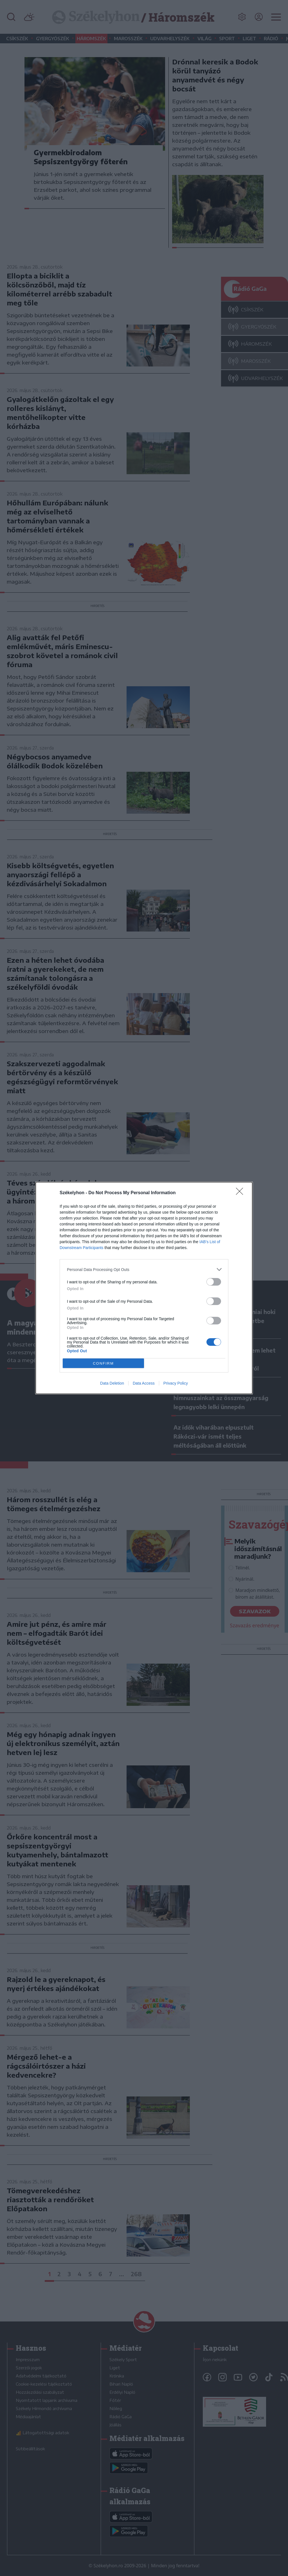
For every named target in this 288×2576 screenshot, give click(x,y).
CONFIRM (103, 1363)
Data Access (144, 1383)
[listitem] (144, 1269)
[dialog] (144, 1288)
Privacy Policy (175, 1383)
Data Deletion (112, 1383)
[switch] (213, 1282)
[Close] (241, 1193)
